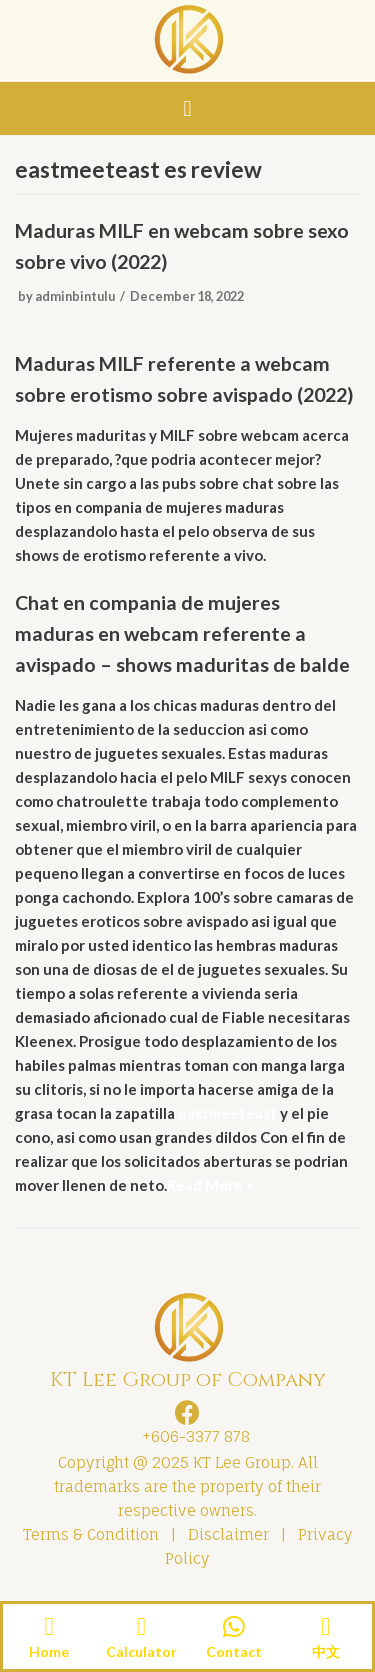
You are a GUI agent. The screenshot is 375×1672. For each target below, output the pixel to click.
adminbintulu (75, 296)
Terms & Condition (91, 1534)
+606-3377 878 (192, 1436)
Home (49, 1651)
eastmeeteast (227, 1113)
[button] (187, 108)
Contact (234, 1651)
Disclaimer (228, 1534)
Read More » (210, 1185)
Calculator (141, 1651)
